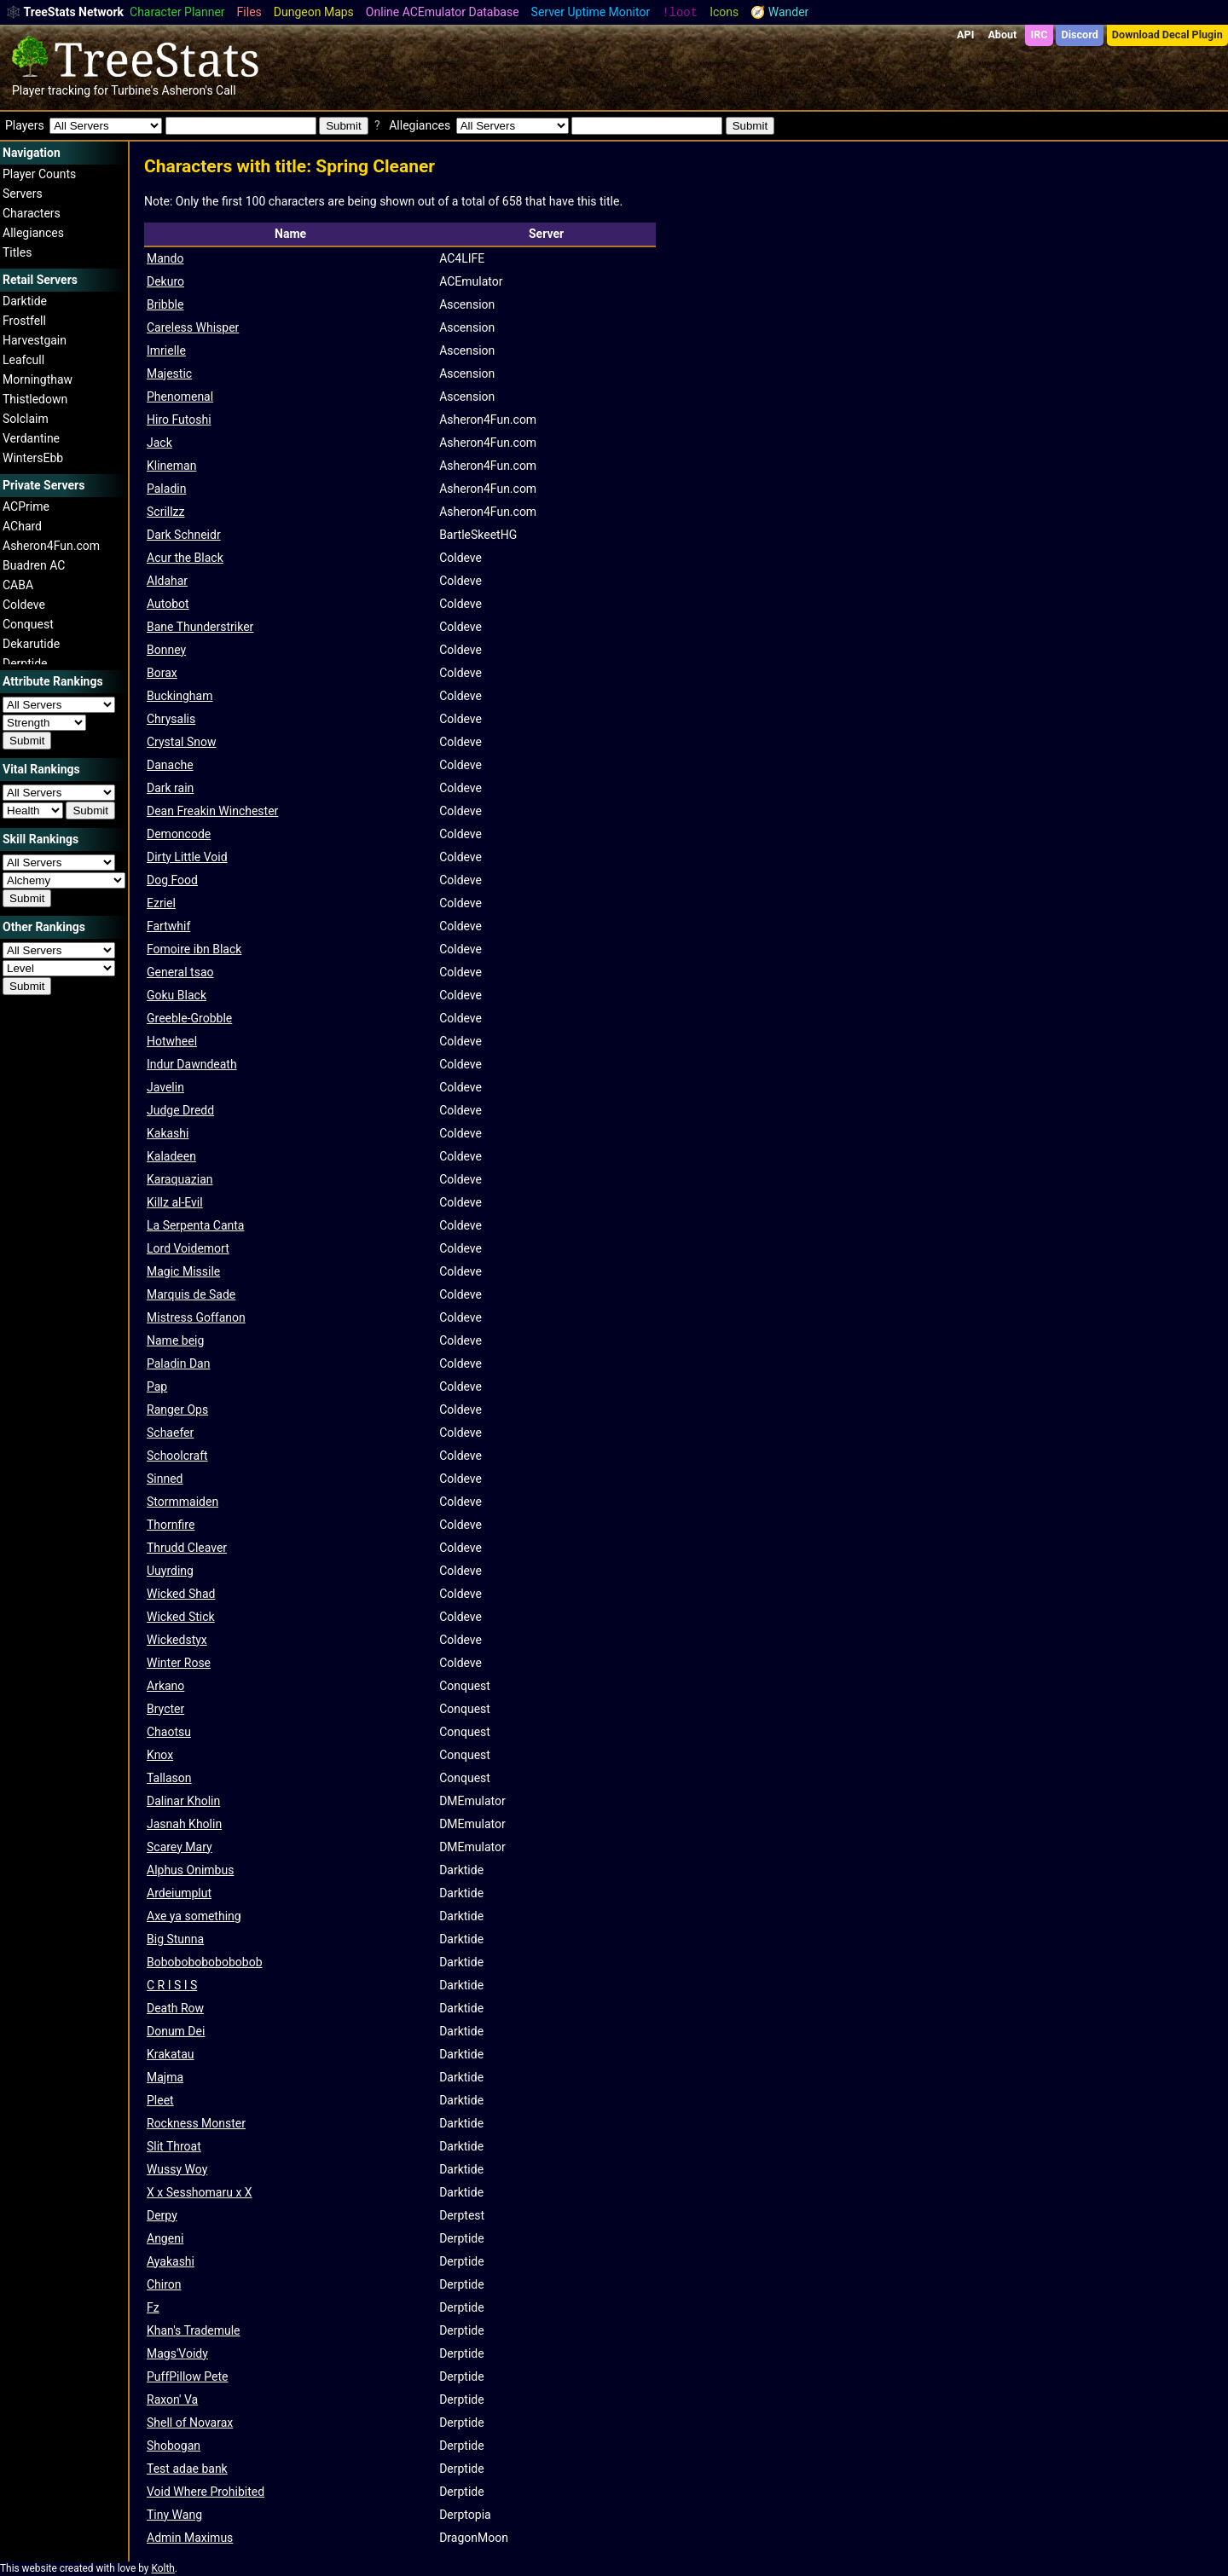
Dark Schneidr (184, 534)
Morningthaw (37, 379)
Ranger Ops (177, 1409)
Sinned (165, 1478)
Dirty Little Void (187, 857)
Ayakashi (170, 2261)
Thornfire (170, 1524)
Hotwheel (172, 1041)
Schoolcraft (177, 1455)
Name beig (175, 1340)
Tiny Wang (174, 2514)
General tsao (180, 972)
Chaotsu (169, 1732)
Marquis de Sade (191, 1294)
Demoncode (179, 834)
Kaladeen (171, 1156)
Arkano (165, 1686)
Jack (159, 442)
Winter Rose (179, 1663)
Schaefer (170, 1432)
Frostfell (24, 320)
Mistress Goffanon (196, 1317)
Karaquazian (179, 1179)
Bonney (166, 650)
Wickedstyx (177, 1640)
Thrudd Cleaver (187, 1547)
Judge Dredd (180, 1110)
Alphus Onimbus (190, 1870)
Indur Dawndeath (192, 1064)
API (965, 34)
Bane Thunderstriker (200, 627)
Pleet (160, 2100)
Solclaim (26, 418)
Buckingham (179, 696)
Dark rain (170, 788)
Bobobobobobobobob (205, 1962)
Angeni (165, 2238)
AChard (22, 526)
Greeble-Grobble (189, 1018)
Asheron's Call (198, 90)
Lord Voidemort (188, 1248)
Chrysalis (171, 719)
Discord (1080, 34)
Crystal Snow (181, 742)
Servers (23, 193)
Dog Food (172, 880)
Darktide (25, 301)
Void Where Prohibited (205, 2491)
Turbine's (135, 90)
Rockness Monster (196, 2123)
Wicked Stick (181, 1617)
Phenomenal (180, 396)
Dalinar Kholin (183, 1801)
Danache (170, 765)
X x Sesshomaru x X (199, 2192)
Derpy (162, 2215)
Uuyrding (170, 1570)
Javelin (165, 1087)
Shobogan (173, 2445)
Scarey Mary (179, 1847)
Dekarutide (31, 644)
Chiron (164, 2284)
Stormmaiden (182, 1501)
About (1002, 34)
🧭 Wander (779, 12)
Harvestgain (35, 340)
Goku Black (176, 995)
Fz (153, 2307)
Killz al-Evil (175, 1202)
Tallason (169, 1778)
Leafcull (23, 360)
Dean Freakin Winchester (212, 811)
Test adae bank (187, 2468)
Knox (160, 1755)
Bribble (165, 304)
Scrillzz (166, 511)
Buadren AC (34, 565)
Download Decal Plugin (1167, 34)
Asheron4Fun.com (51, 546)
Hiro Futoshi (179, 419)
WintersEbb (33, 458)
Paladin (166, 488)
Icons (724, 12)
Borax (162, 673)
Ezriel (161, 903)
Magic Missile (183, 1271)
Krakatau (170, 2054)
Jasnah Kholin (184, 1824)
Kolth (162, 2568)
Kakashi (167, 1133)
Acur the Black (185, 557)
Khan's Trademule (193, 2330)
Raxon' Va (172, 2399)
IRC (1038, 34)
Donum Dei (176, 2031)
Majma (165, 2077)
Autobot (168, 604)
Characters (32, 213)
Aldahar (167, 581)
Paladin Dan (178, 1363)
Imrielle (166, 350)
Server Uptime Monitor (591, 12)
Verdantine (31, 438)
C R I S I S (172, 1985)
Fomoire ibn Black (194, 949)
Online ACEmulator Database (442, 12)
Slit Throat (174, 2146)
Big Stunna (175, 1939)
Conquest (28, 624)
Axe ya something (194, 1916)
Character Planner (177, 12)
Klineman (171, 465)
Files (249, 12)
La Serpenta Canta (195, 1225)
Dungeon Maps (314, 12)
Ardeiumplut (179, 1893)
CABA (18, 585)
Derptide (25, 663)
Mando (165, 258)
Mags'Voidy (177, 2353)
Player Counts (39, 174)
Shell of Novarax (190, 2422)
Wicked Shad (181, 1594)
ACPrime (26, 506)
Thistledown (35, 399)
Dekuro (165, 281)
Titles (17, 252)
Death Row (175, 2008)
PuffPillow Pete (187, 2376)
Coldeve (24, 604)
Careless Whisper (193, 327)
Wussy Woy (177, 2169)
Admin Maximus (190, 2537)
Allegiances (33, 233)
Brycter (165, 1709)
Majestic (169, 373)
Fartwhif (168, 926)
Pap (157, 1386)
